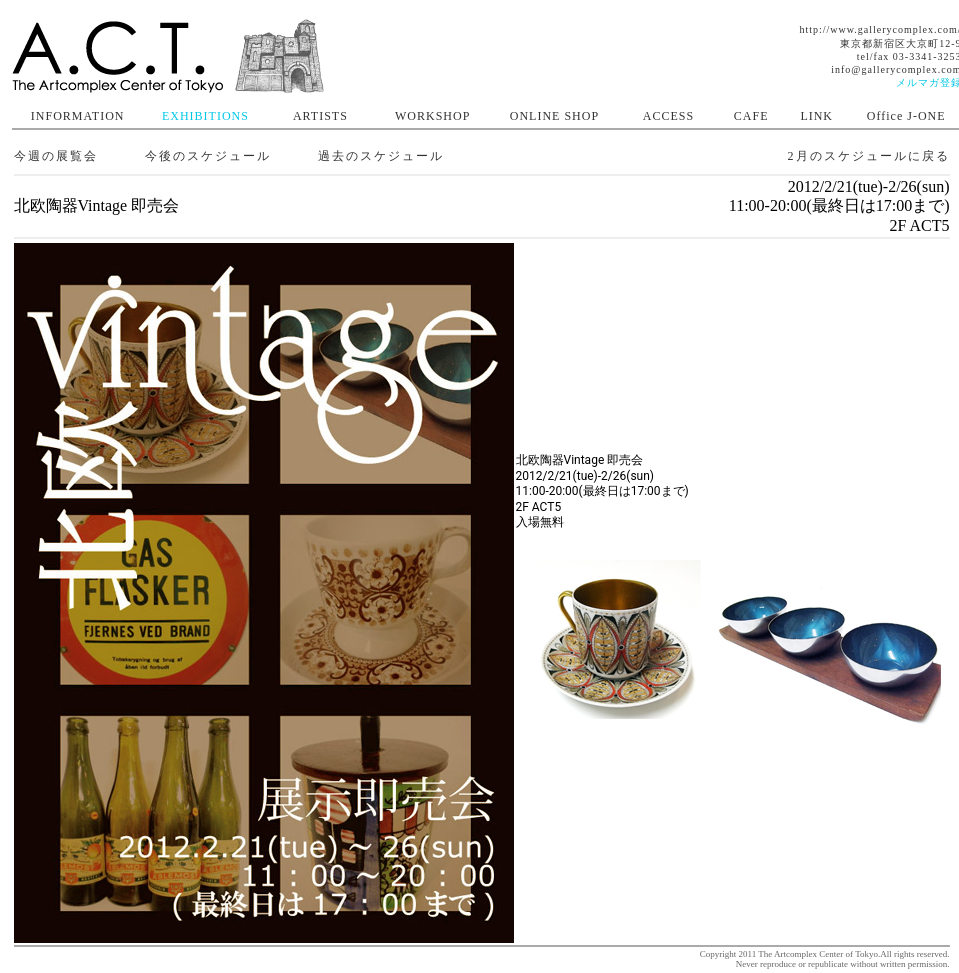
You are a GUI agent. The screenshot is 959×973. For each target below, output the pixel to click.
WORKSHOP (432, 116)
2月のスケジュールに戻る (869, 156)
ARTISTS (320, 116)
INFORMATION (78, 116)
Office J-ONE (906, 116)
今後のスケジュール (208, 156)
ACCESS (668, 116)
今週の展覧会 (56, 156)
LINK (816, 116)
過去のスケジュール (381, 156)
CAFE (751, 116)
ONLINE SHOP (554, 116)
